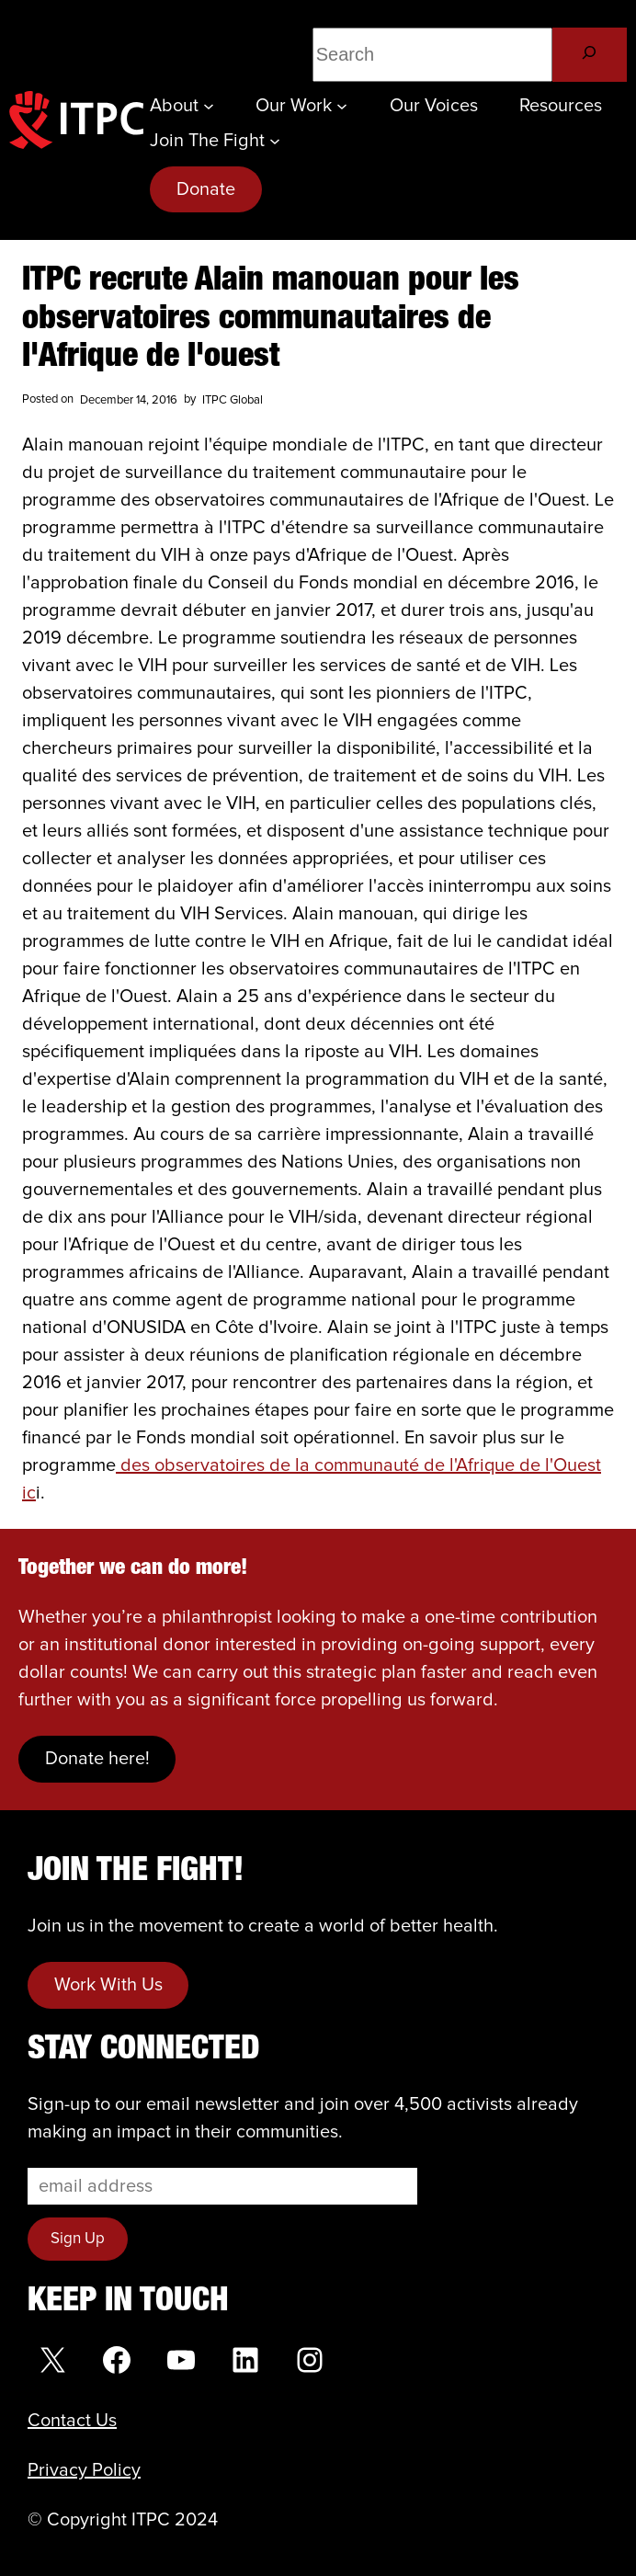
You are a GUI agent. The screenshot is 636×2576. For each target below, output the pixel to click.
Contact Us (72, 2420)
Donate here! (97, 1759)
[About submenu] (208, 105)
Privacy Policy (84, 2470)
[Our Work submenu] (341, 105)
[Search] (589, 55)
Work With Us (108, 1985)
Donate (205, 189)
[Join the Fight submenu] (274, 140)
